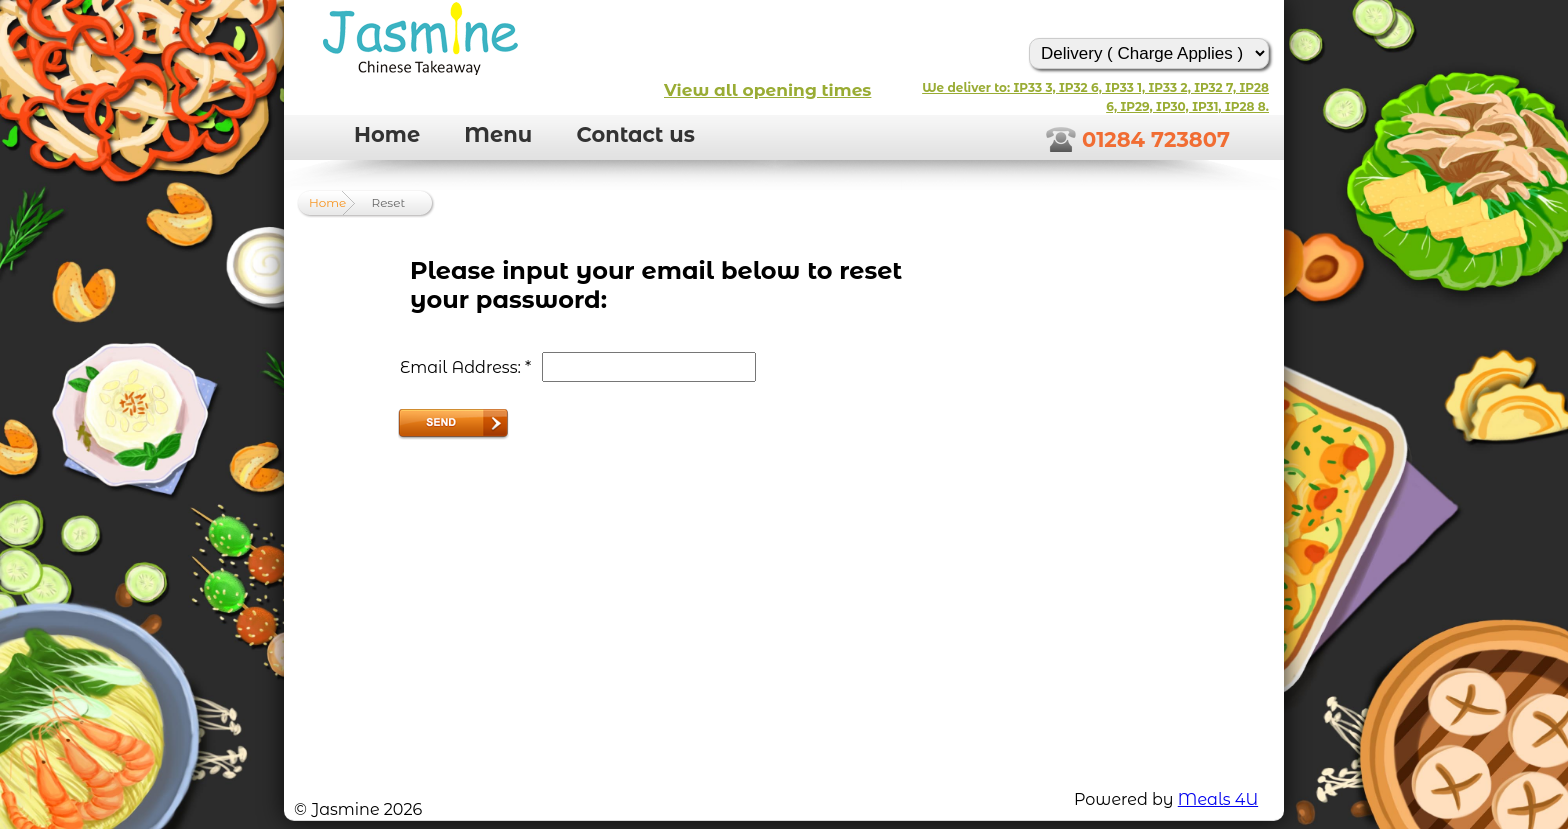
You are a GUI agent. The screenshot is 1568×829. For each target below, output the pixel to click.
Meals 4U (1218, 799)
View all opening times (767, 90)
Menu (498, 134)
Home (387, 134)
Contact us (635, 134)
